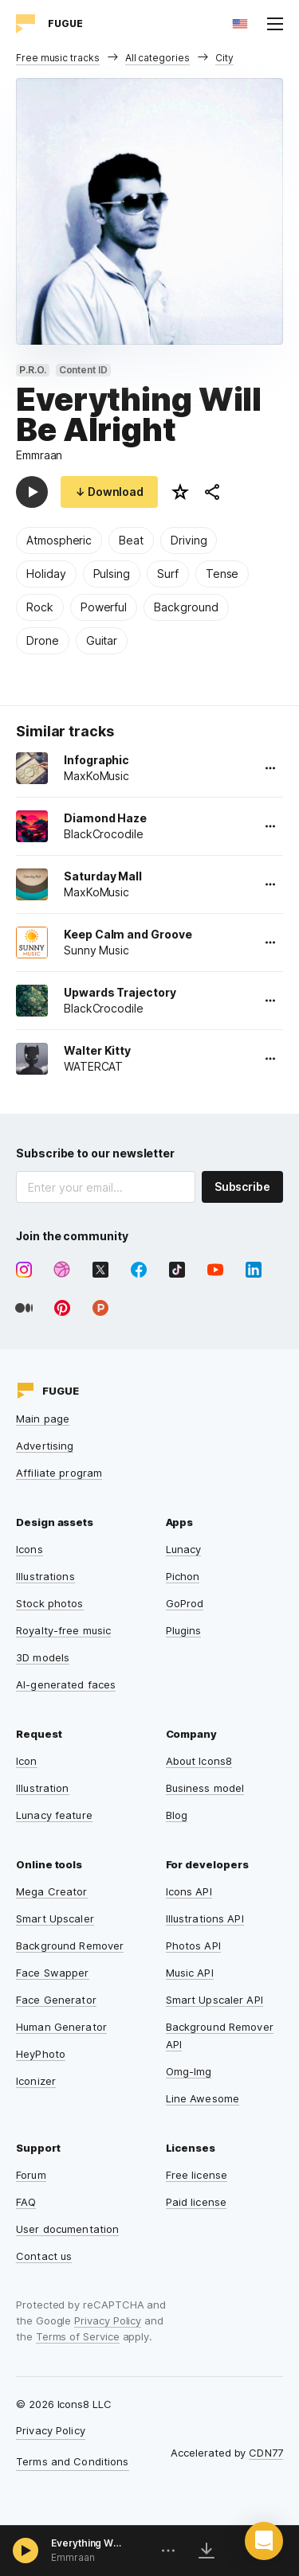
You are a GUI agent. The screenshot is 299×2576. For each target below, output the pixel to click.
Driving (189, 540)
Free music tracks (58, 58)
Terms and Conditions (72, 2461)
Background (186, 607)
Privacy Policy (107, 2320)
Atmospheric (59, 540)
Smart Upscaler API (214, 1999)
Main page (42, 1418)
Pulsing (112, 573)
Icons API (189, 1891)
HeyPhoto (40, 2053)
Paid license (196, 2201)
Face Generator (56, 1999)
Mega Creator (52, 1891)
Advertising (44, 1445)
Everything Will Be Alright (87, 2543)
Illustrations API (205, 1918)
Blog (177, 1815)
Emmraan (39, 455)
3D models (42, 1657)
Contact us (44, 2256)
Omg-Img (189, 2071)
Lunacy (184, 1549)
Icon (26, 1760)
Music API (190, 1972)
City (224, 58)
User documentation (67, 2229)
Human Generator (61, 2026)
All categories (157, 58)
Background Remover (70, 1945)
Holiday (46, 573)
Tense (222, 573)
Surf (168, 573)
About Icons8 (199, 1760)
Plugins (184, 1630)
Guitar (102, 640)
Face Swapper (52, 1972)
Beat (131, 540)
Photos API (193, 1945)
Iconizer (36, 2080)
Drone (42, 640)
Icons (29, 1549)
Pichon (183, 1576)
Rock (39, 607)
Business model (205, 1788)
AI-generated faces (66, 1684)
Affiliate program (59, 1472)
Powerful (104, 607)
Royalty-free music (63, 1630)
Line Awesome (203, 2098)
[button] (264, 2541)
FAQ (26, 2201)
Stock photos (50, 1603)
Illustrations (45, 1576)
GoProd (185, 1603)
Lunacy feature (54, 1815)
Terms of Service (78, 2336)
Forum (31, 2174)
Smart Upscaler (55, 1918)
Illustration (42, 1788)
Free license (197, 2174)
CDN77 (266, 2452)
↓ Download (109, 491)
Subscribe (242, 1186)
